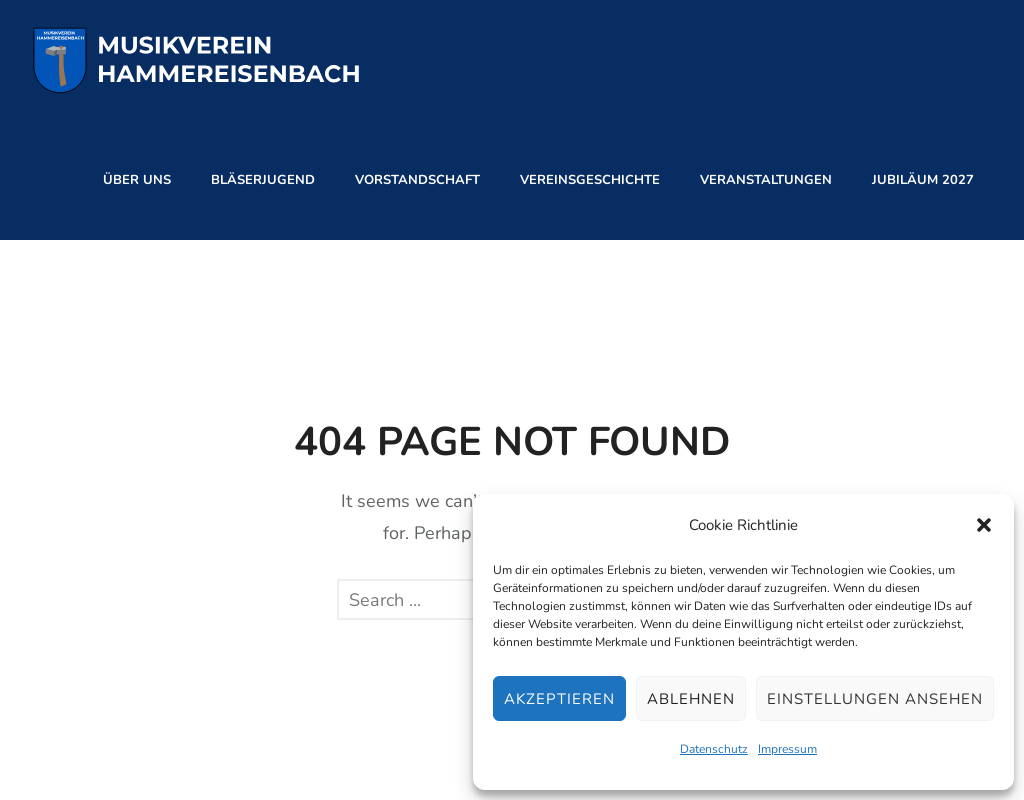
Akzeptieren (559, 699)
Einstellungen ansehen (875, 699)
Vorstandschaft (417, 180)
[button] (984, 525)
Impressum (787, 749)
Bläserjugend (263, 180)
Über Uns (137, 180)
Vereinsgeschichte (590, 180)
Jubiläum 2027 (923, 180)
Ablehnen (691, 699)
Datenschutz (714, 749)
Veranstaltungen (766, 180)
